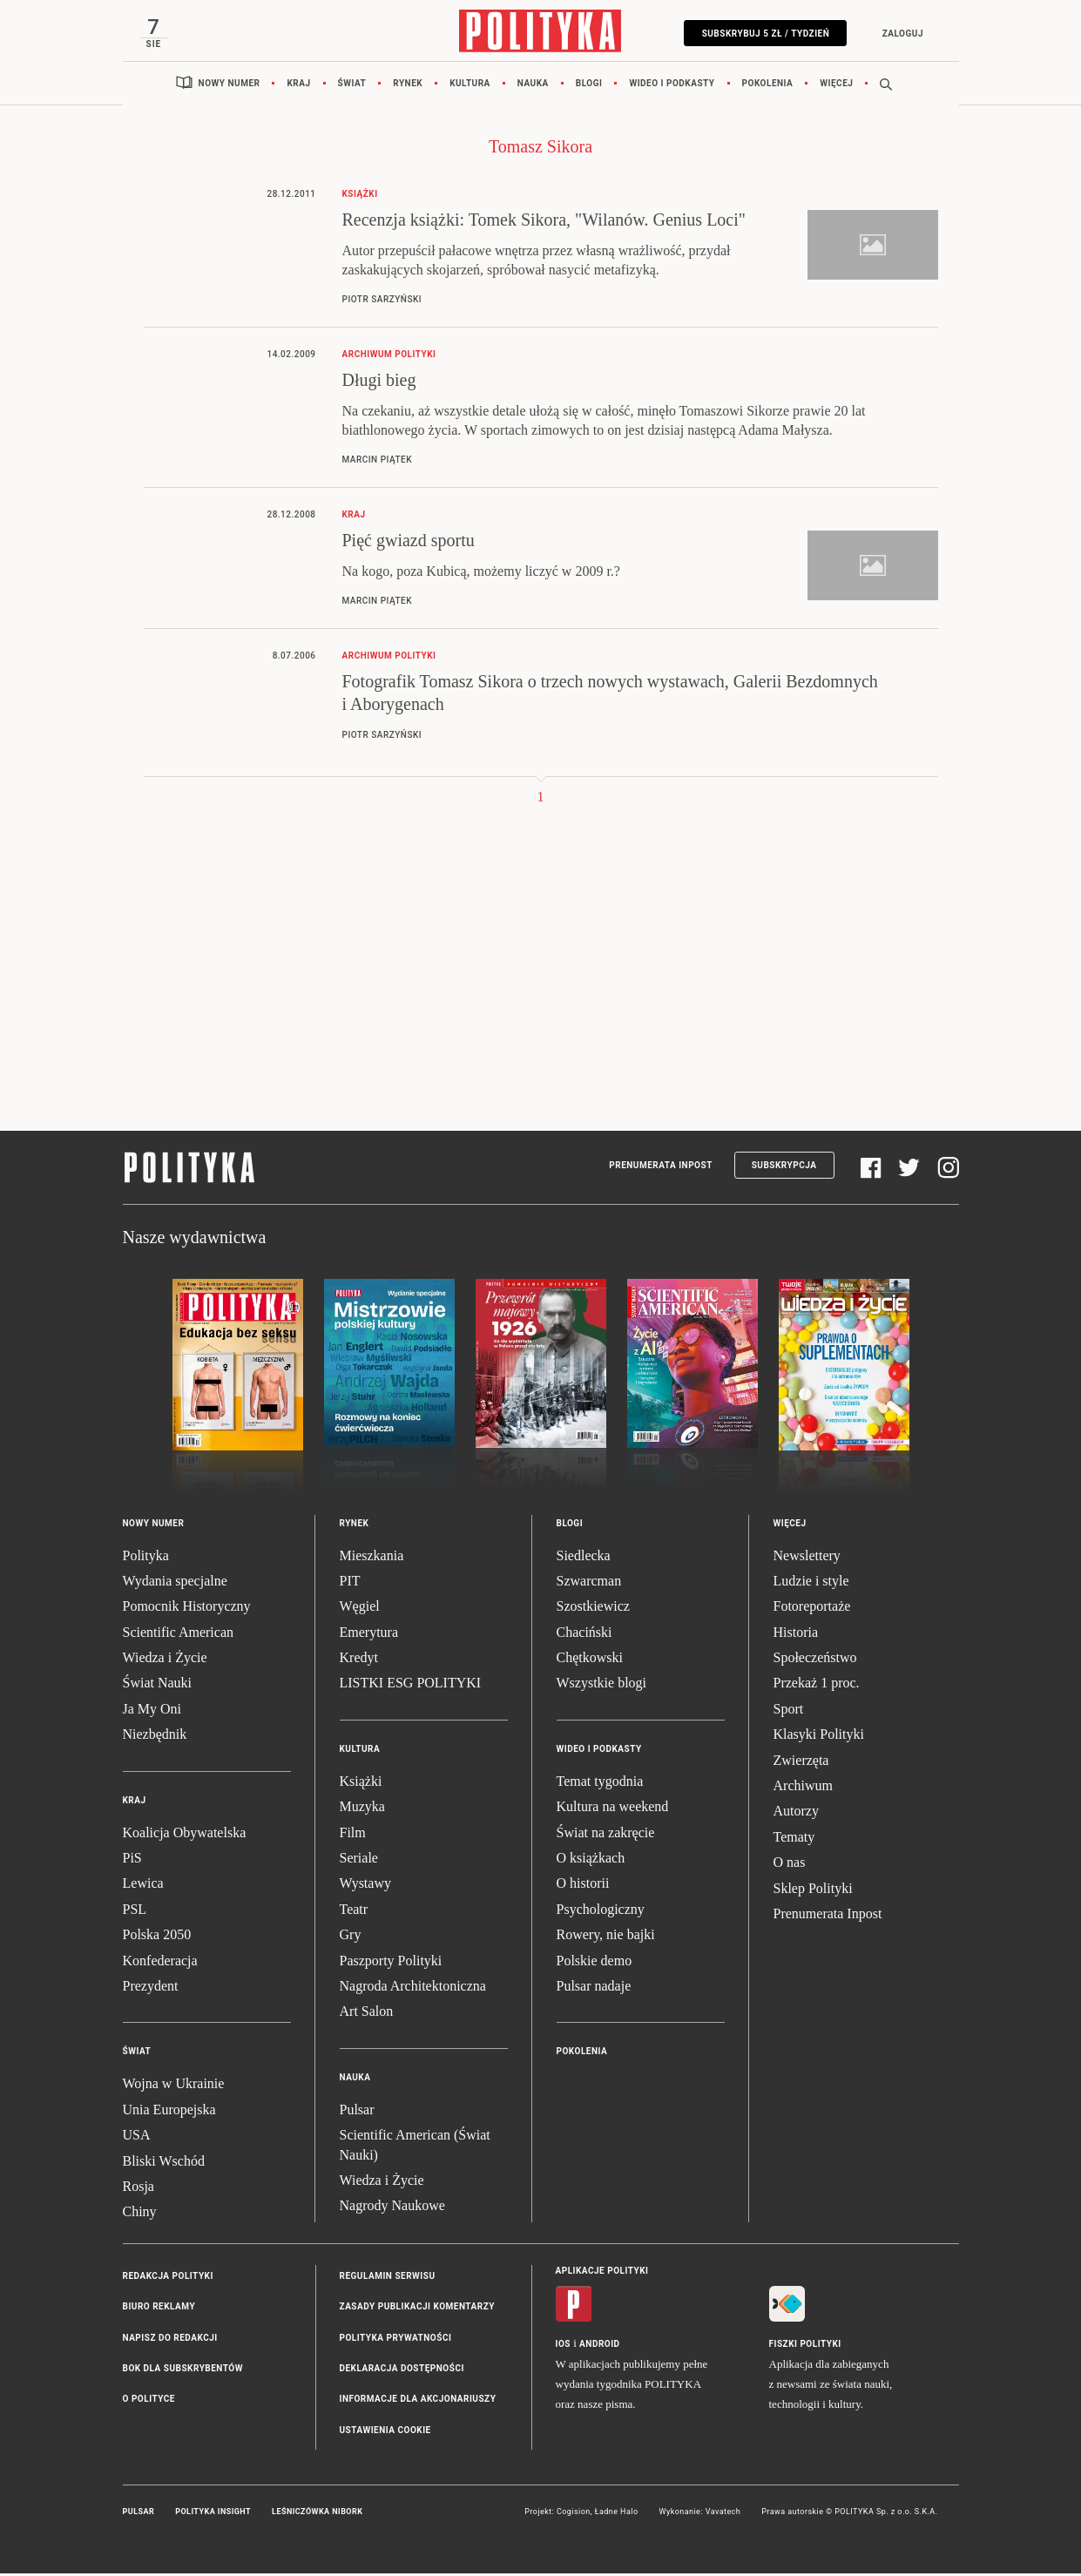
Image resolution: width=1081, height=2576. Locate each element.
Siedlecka (584, 1558)
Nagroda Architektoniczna (413, 1989)
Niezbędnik (155, 1737)
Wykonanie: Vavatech (700, 2515)
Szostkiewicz (593, 1609)
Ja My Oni (152, 1712)
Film (353, 1835)
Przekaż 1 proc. (817, 1686)
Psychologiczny (601, 1912)
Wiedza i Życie (165, 1660)
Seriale (359, 1861)
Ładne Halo (616, 2515)
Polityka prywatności (396, 2340)
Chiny (140, 2215)
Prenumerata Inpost (661, 1168)
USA (137, 2138)
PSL (135, 1912)
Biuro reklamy (159, 2310)
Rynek (407, 86)
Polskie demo (594, 1963)
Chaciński (584, 1635)
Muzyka (362, 1809)
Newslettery (807, 1558)
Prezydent (151, 1989)
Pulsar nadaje (594, 1989)
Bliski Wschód (164, 2163)
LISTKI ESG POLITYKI (411, 1686)
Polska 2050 (157, 1937)
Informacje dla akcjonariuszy (418, 2402)
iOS (563, 2347)
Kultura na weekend (613, 1809)
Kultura (469, 86)
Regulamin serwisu (388, 2279)
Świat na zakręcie (606, 1835)
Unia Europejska (169, 2113)
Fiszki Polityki (805, 2347)
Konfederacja (160, 1963)
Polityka (146, 1558)
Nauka (533, 86)
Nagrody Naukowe (392, 2208)
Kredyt (359, 1660)
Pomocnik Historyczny (187, 1609)
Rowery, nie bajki (606, 1937)
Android (599, 2347)
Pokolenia (768, 86)
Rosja (138, 2189)
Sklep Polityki (813, 1890)
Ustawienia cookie (385, 2433)
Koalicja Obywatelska (185, 1835)
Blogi (589, 86)
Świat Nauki (158, 1686)
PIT (350, 1584)
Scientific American (178, 1635)
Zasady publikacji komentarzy (417, 2310)
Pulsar (357, 2113)
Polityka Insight (213, 2515)
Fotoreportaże (812, 1609)
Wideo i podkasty (671, 86)
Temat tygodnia (600, 1784)
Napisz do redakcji (170, 2340)
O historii (583, 1886)
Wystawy (365, 1886)
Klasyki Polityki (819, 1737)
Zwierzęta (801, 1762)
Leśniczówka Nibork (317, 2515)
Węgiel (360, 1609)
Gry (350, 1937)
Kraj (298, 86)
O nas (790, 1865)
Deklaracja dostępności (402, 2372)
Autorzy (796, 1814)
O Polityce (149, 2402)
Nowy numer (229, 86)
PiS (132, 1861)
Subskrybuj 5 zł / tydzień (763, 33)
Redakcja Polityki (168, 2279)
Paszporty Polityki (391, 1963)
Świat (352, 86)
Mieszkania (372, 1558)
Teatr (354, 1912)
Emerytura (369, 1635)
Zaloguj (899, 33)
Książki (361, 1784)
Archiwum (803, 1789)
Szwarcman (589, 1584)
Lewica (143, 1886)
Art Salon (367, 2014)
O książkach (591, 1861)
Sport (789, 1712)
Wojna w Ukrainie (174, 2086)
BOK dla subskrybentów (183, 2372)
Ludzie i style (811, 1584)
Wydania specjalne (175, 1584)
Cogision (574, 2515)
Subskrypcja (784, 1168)
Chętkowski (590, 1660)
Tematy (794, 1840)
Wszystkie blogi (602, 1686)
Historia (796, 1635)
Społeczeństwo (815, 1660)
